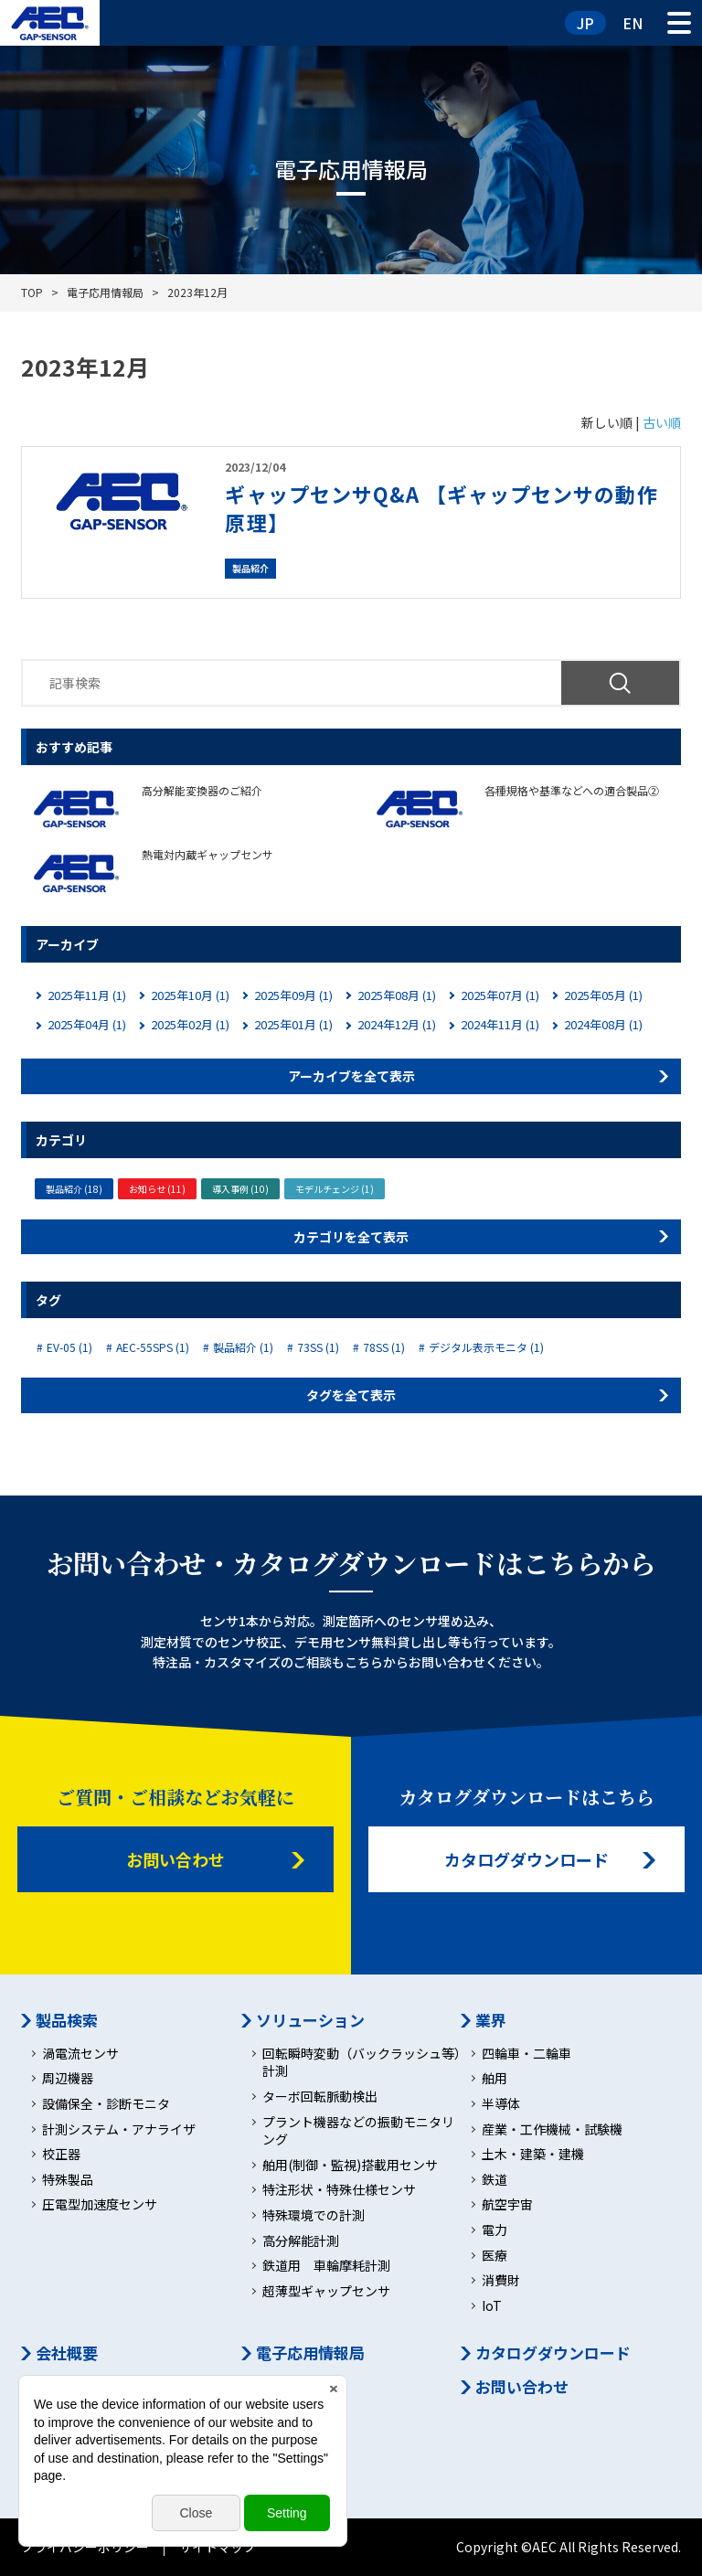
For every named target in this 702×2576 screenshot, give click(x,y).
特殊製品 (67, 2179)
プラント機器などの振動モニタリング (358, 2131)
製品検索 (67, 2020)
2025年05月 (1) (603, 995)
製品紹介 (250, 568)
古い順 (662, 422)
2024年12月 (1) (396, 1024)
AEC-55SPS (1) (152, 1347)
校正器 (61, 2154)
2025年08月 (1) (396, 995)
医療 (494, 2255)
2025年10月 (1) (190, 995)
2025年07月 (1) (500, 995)
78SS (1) (384, 1347)
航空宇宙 (507, 2204)
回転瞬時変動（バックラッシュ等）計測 (361, 2063)
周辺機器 (67, 2078)
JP (585, 23)
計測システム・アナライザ (119, 2129)
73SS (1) (318, 1347)
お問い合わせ (175, 1859)
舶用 (494, 2078)
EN (632, 23)
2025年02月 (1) (190, 1024)
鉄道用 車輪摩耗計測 (326, 2265)
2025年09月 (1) (293, 995)
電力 (494, 2230)
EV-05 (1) (69, 1347)
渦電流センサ (80, 2053)
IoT (492, 2306)
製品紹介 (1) (243, 1347)
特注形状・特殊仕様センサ (339, 2189)
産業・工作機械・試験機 (552, 2129)
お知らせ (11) (157, 1189)
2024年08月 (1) (603, 1024)
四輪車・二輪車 (526, 2053)
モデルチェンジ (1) (334, 1189)
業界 (490, 2020)
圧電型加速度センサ (99, 2204)
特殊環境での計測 (313, 2215)
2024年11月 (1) (500, 1024)
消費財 (501, 2280)
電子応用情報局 (310, 2353)
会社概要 (67, 2353)
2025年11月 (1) (87, 995)
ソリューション (310, 2020)
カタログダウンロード (526, 1859)
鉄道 (494, 2179)
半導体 (501, 2104)
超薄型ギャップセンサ (326, 2291)
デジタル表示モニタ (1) (486, 1347)
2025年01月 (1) (293, 1024)
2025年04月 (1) (87, 1024)
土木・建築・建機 (533, 2154)
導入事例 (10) (240, 1189)
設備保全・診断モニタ (106, 2104)
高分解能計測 (300, 2241)
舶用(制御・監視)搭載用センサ (350, 2165)
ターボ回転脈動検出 (320, 2096)
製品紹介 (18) (74, 1189)
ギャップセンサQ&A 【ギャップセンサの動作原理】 (441, 508)
